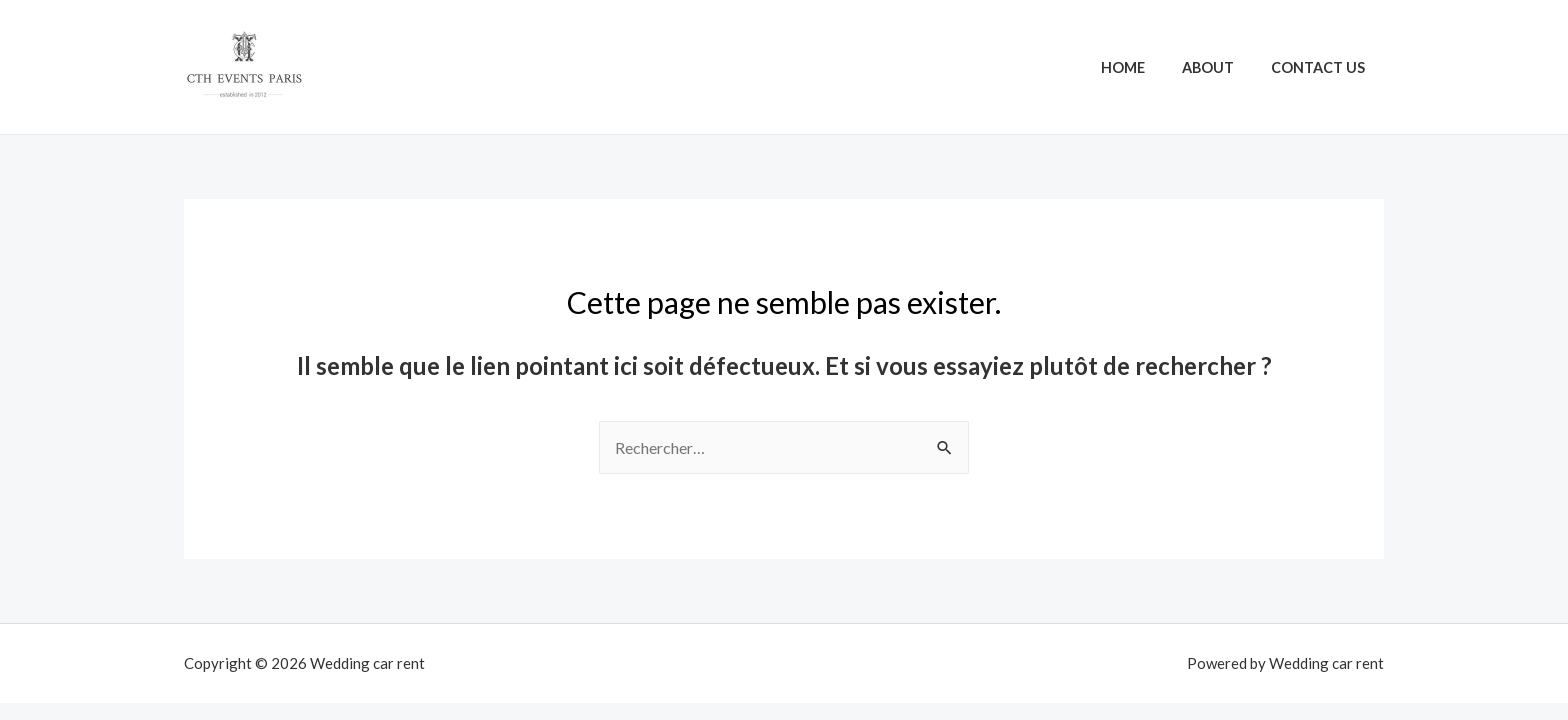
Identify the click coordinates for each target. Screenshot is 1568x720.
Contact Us (1323, 67)
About (1221, 67)
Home (1144, 67)
